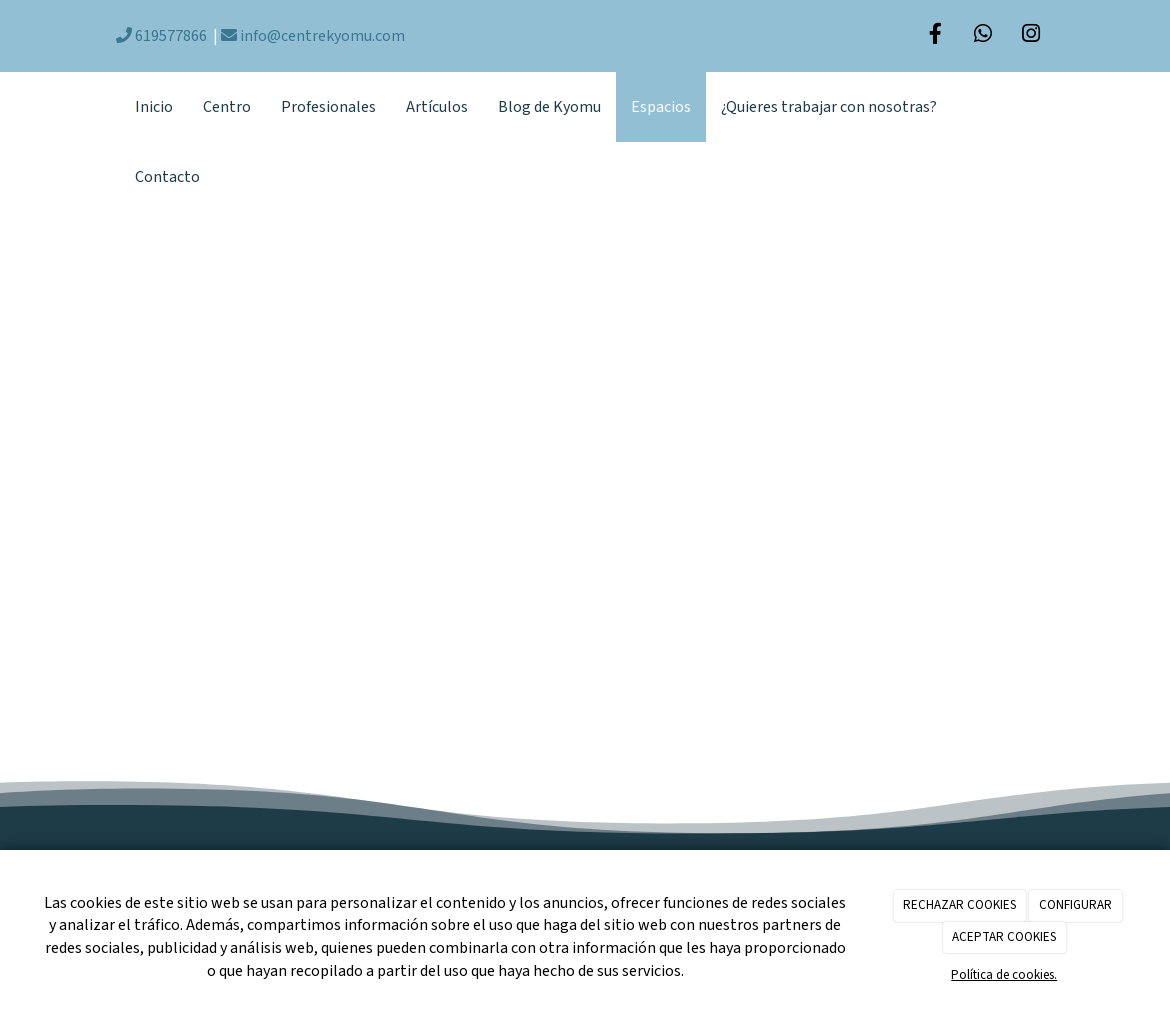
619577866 (161, 36)
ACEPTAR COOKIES (1004, 937)
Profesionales (328, 107)
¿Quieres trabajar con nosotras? (829, 107)
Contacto (167, 177)
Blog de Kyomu (549, 107)
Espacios (661, 107)
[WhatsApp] (983, 36)
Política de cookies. (1004, 975)
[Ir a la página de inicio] (110, 107)
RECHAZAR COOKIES (959, 905)
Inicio (154, 107)
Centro (227, 107)
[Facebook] (935, 36)
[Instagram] (1031, 36)
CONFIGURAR (1075, 905)
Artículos (437, 107)
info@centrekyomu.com (313, 36)
